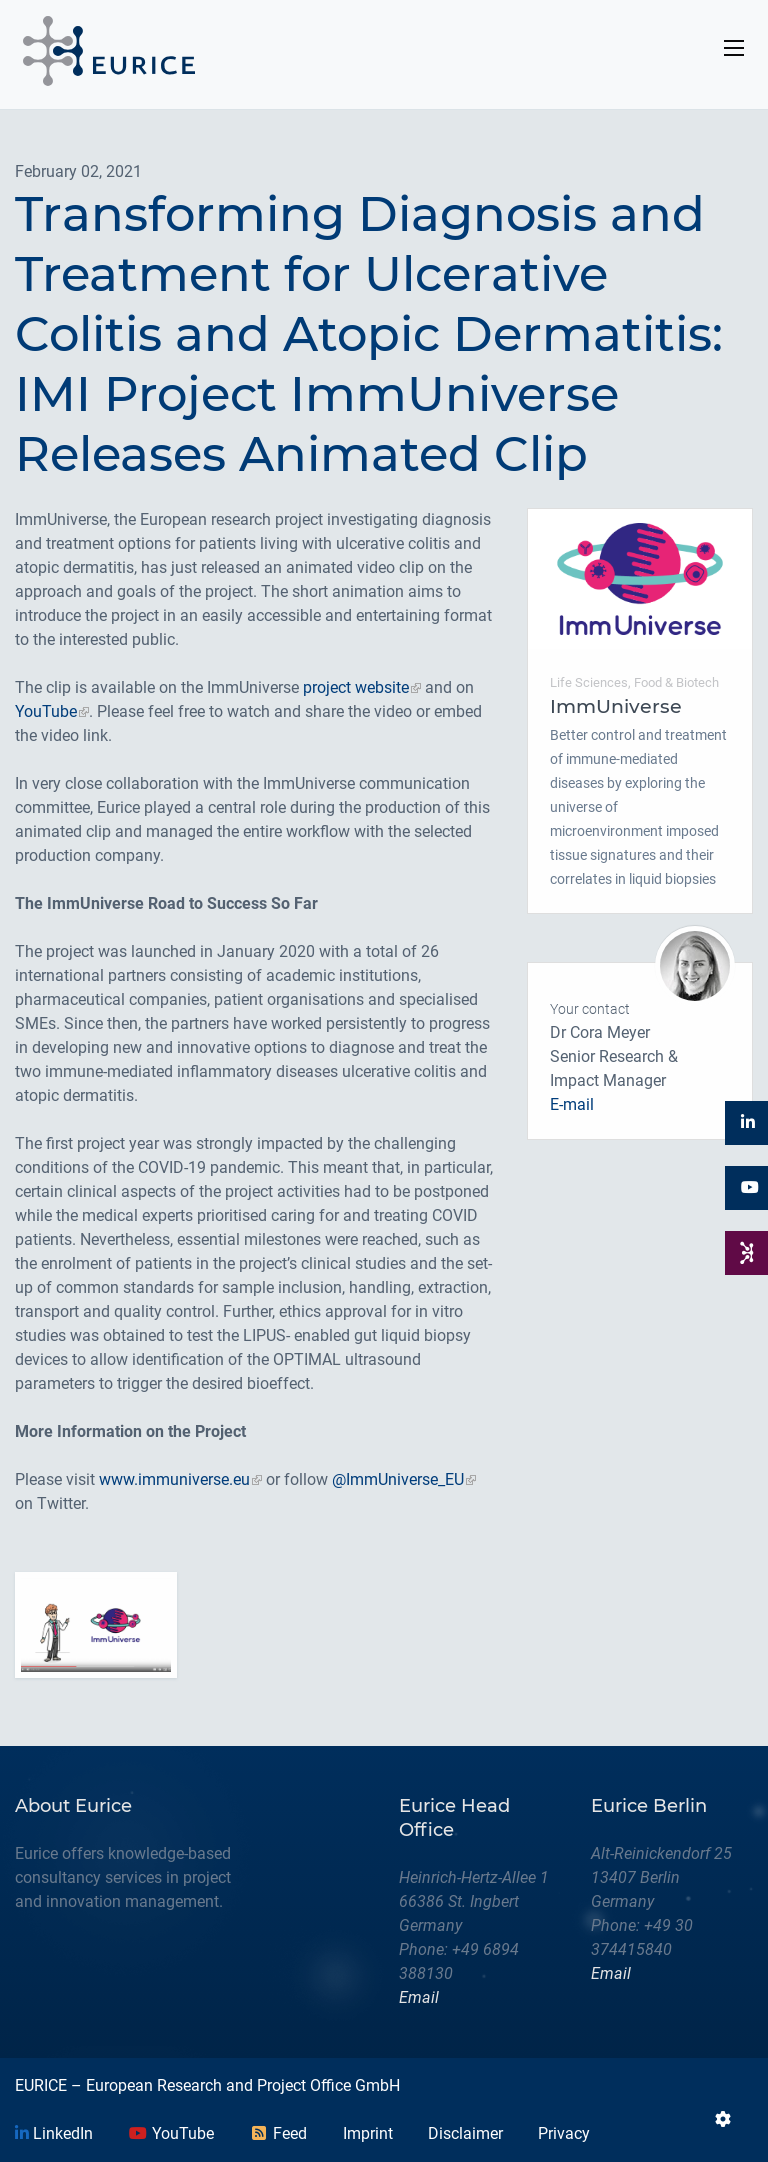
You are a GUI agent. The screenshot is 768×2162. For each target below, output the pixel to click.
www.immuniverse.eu (174, 1479)
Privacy (564, 2133)
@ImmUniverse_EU (398, 1479)
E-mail (572, 1104)
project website (356, 687)
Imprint (368, 2133)
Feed (278, 2133)
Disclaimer (465, 2133)
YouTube (46, 711)
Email (419, 1997)
